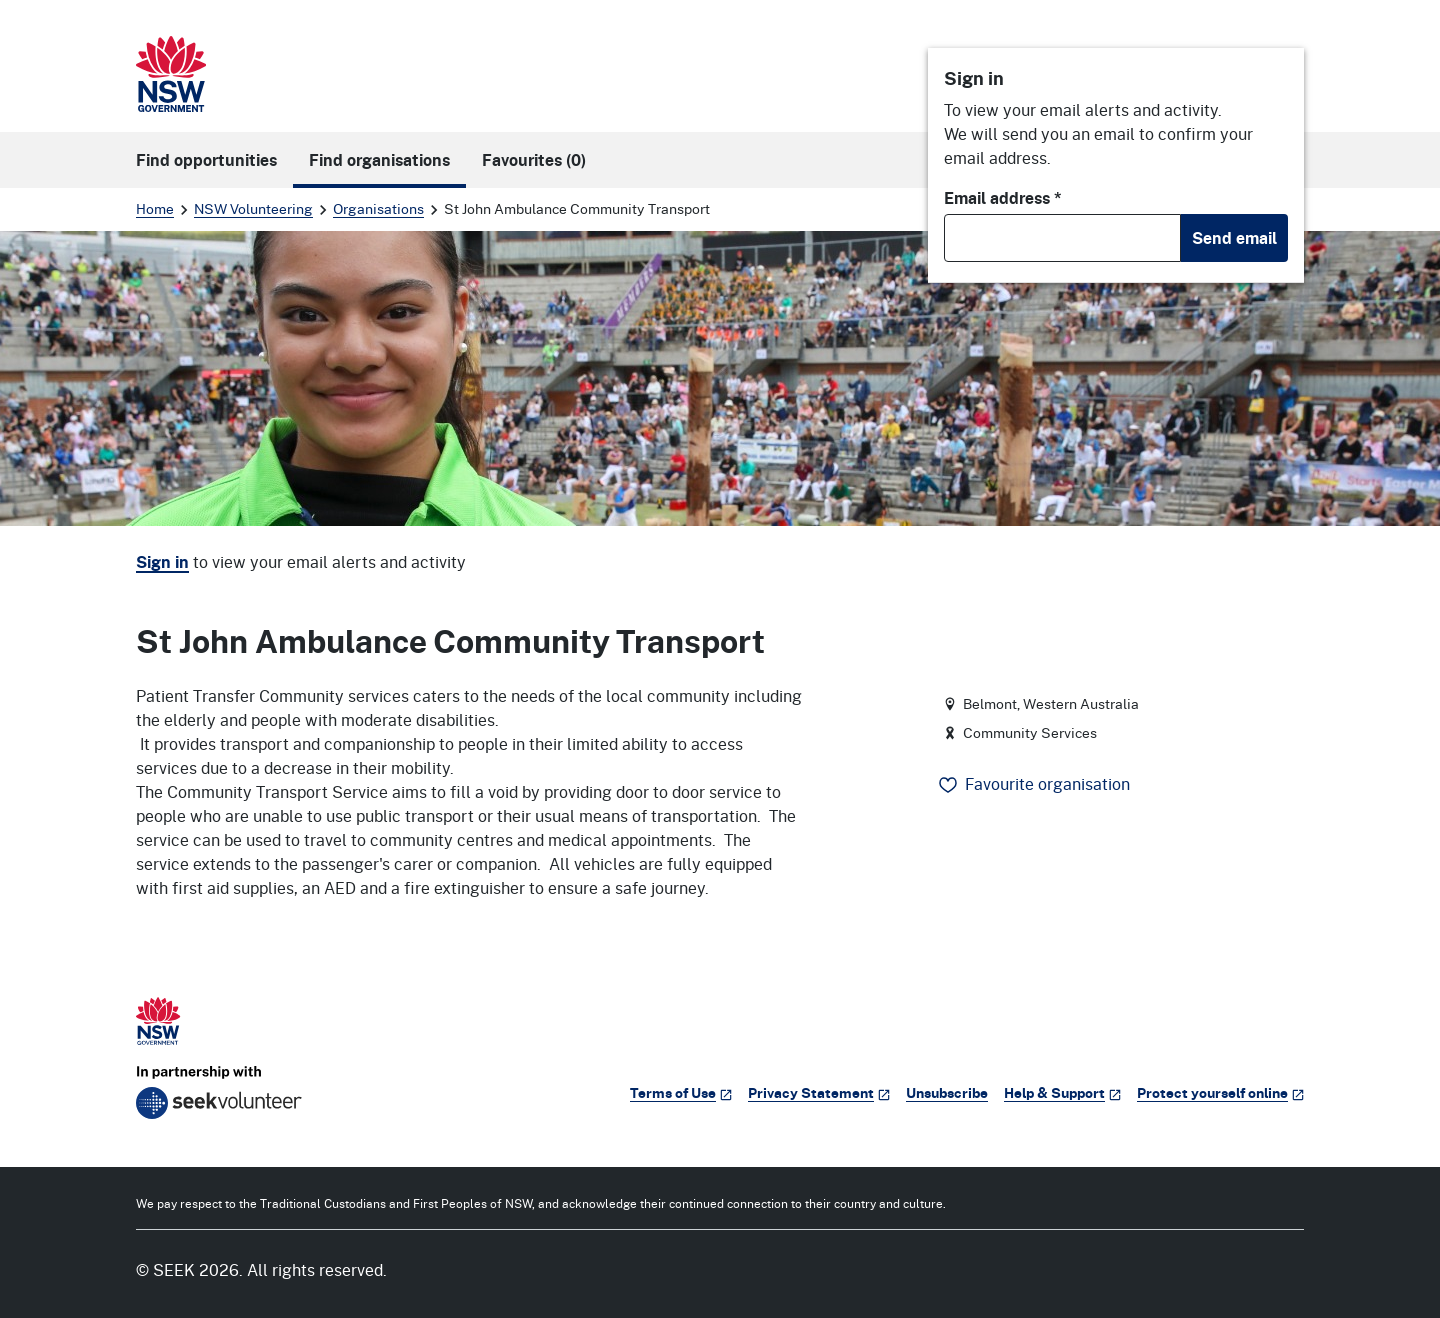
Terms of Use (681, 1092)
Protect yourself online (1220, 1092)
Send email (1234, 238)
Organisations (378, 208)
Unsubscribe (947, 1092)
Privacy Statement (819, 1092)
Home (155, 208)
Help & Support (1062, 1092)
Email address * (1003, 198)
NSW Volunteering (253, 208)
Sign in (162, 562)
